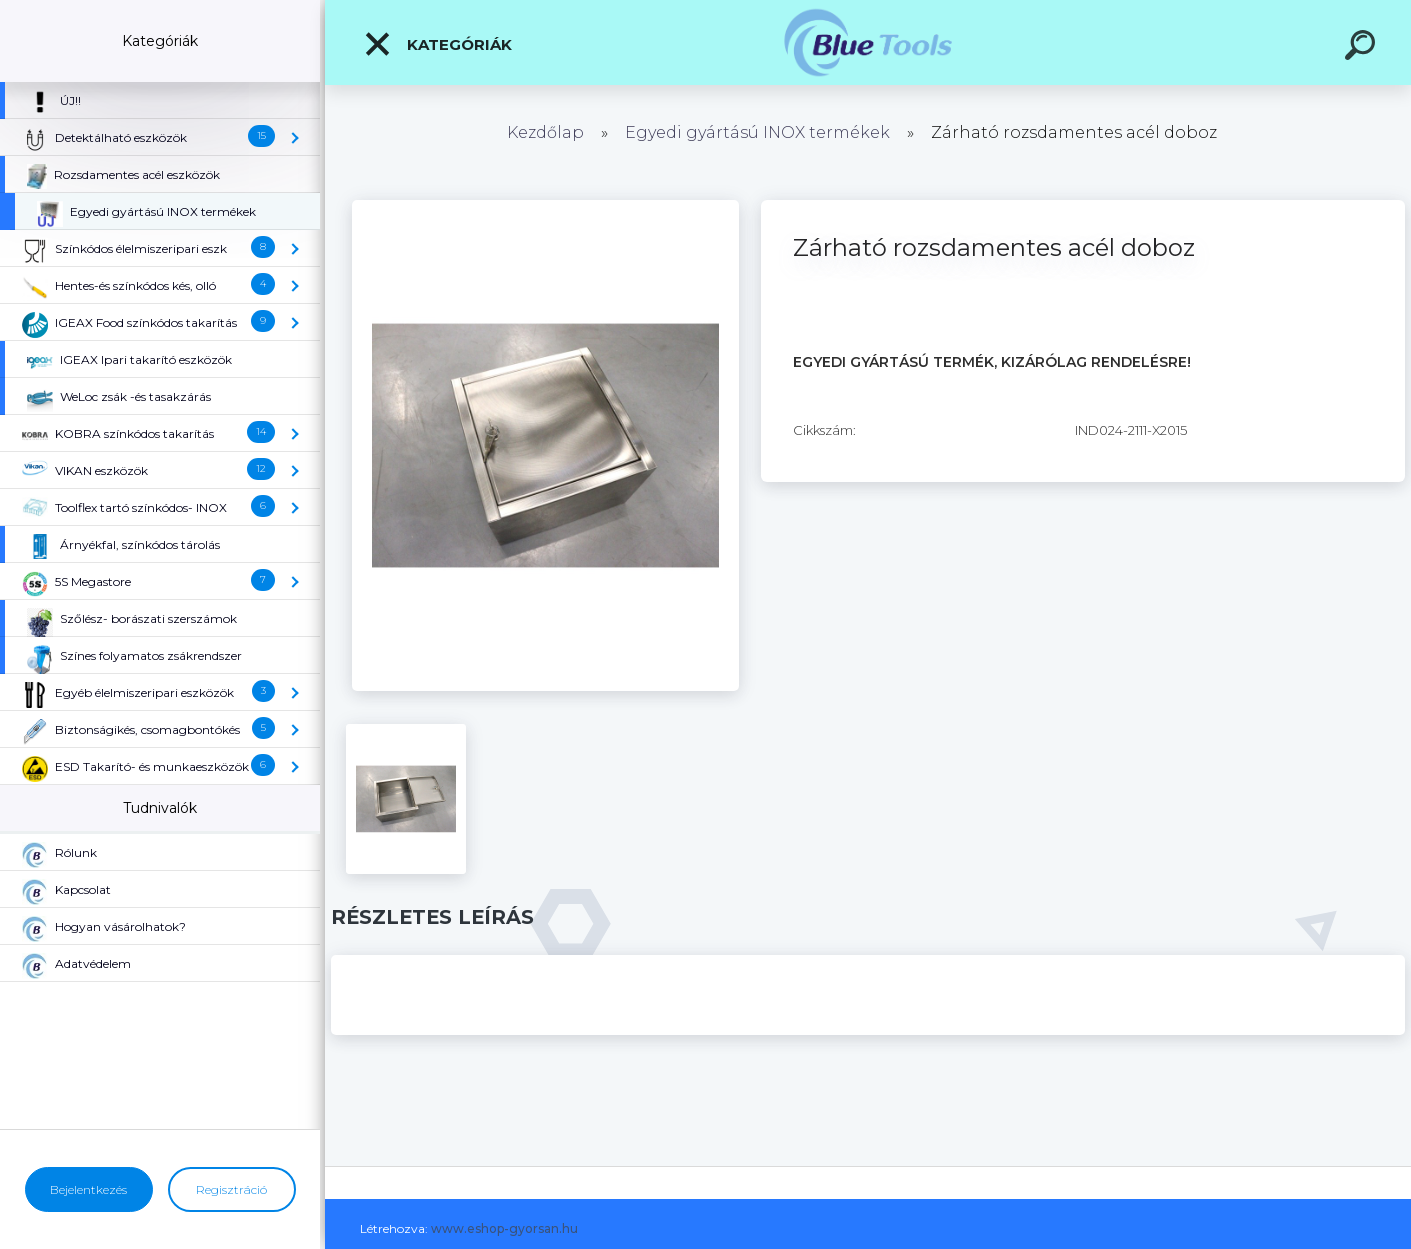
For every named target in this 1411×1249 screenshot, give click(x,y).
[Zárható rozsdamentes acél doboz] (545, 207)
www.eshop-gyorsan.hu (504, 1228)
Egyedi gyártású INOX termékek (757, 132)
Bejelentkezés (88, 1189)
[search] (1363, 48)
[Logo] (868, 42)
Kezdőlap (545, 132)
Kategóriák (437, 44)
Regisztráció (231, 1189)
